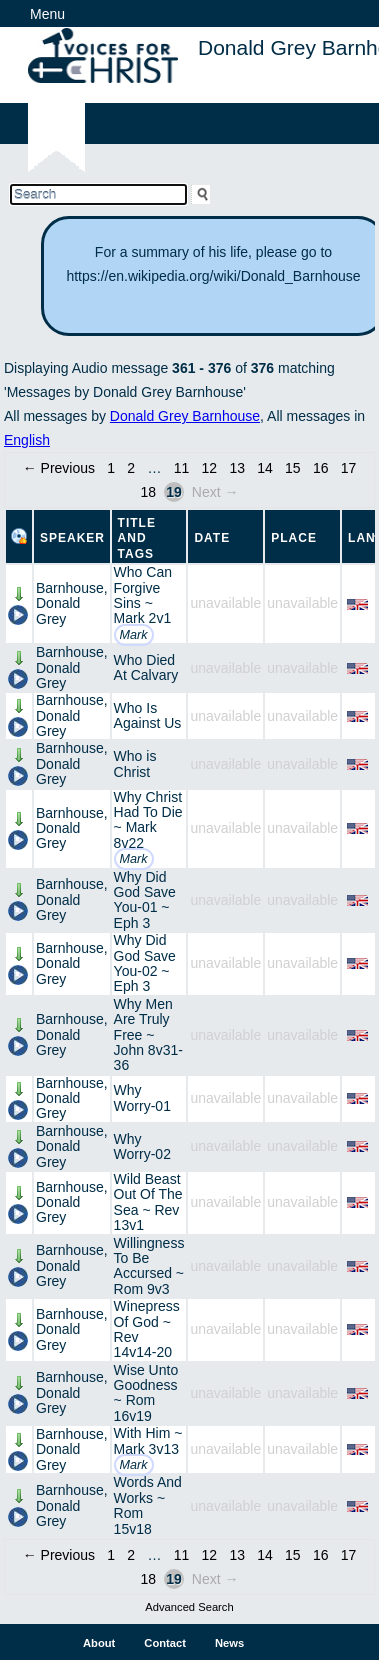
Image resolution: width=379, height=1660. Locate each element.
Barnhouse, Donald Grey (72, 603)
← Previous (59, 468)
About (99, 1643)
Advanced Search (189, 1607)
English (27, 440)
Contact (165, 1643)
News (229, 1643)
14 (265, 468)
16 (321, 468)
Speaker (72, 538)
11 (182, 468)
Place (294, 538)
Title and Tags (137, 538)
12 (210, 468)
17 (349, 468)
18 (148, 492)
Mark (134, 635)
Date (212, 538)
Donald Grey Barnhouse (185, 416)
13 (237, 468)
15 (293, 468)
